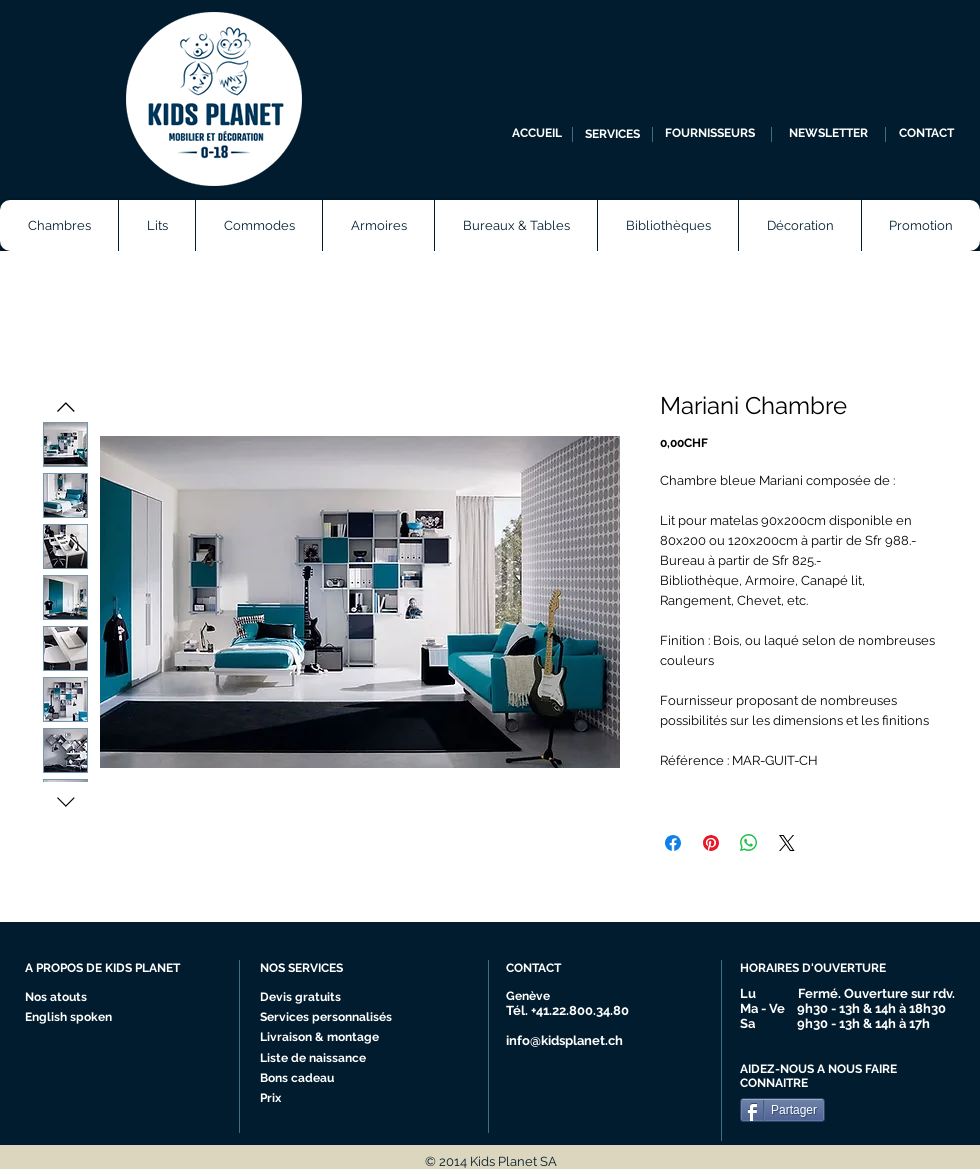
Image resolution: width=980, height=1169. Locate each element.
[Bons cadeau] (317, 1079)
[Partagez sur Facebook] (673, 843)
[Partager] (782, 1110)
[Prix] (317, 1099)
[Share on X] (787, 843)
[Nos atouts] (63, 998)
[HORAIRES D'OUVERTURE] (821, 969)
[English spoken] (88, 1018)
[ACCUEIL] (537, 134)
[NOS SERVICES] (334, 969)
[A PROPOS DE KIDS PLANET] (111, 969)
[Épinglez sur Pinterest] (711, 843)
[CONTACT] (926, 134)
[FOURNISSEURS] (709, 134)
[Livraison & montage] (324, 1038)
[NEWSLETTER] (828, 134)
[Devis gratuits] (303, 998)
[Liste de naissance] (318, 1059)
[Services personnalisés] (332, 1018)
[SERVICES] (612, 134)
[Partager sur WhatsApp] (749, 843)
